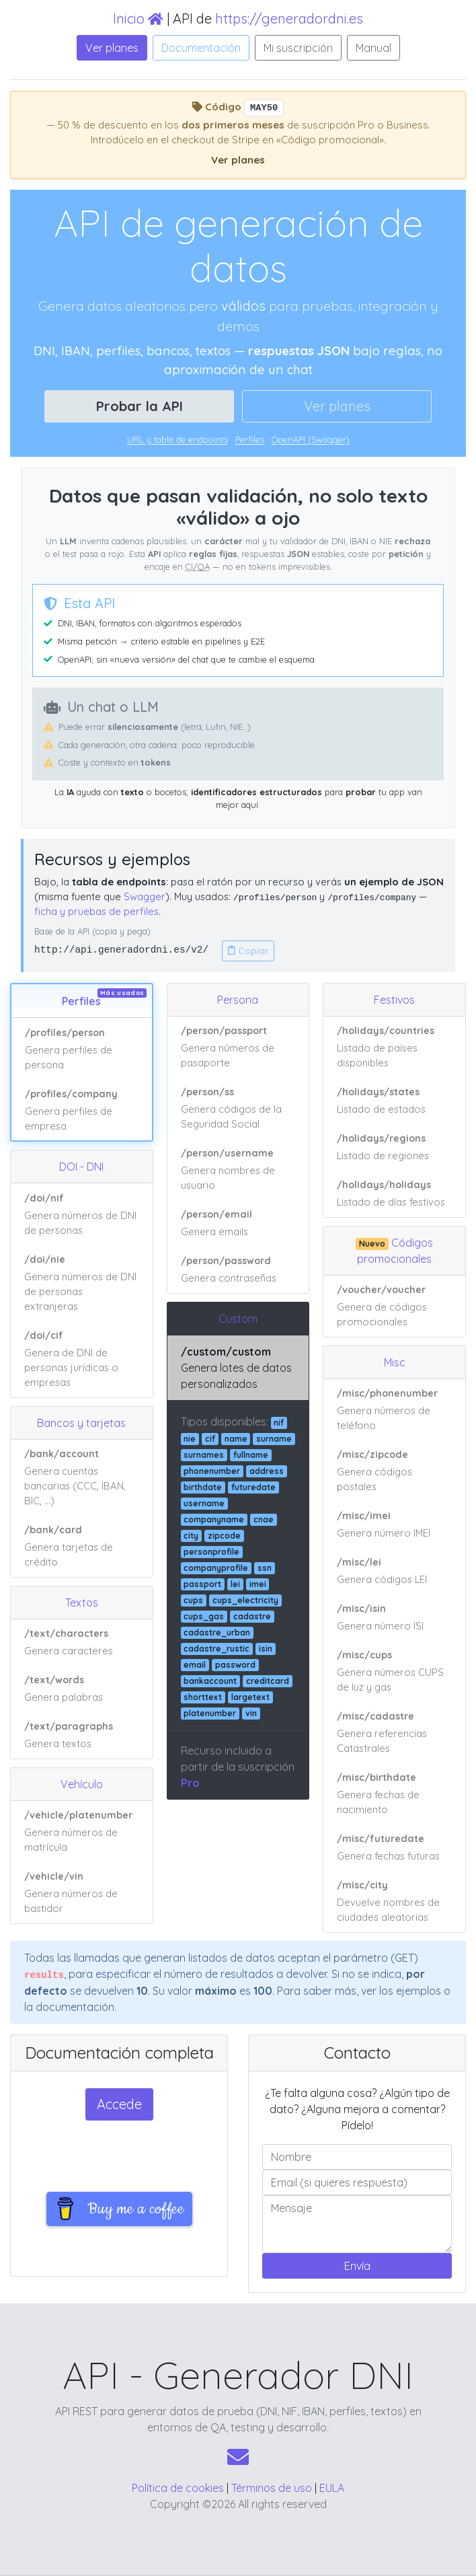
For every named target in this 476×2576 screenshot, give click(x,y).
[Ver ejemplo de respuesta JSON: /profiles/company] (81, 1109)
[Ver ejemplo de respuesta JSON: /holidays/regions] (394, 1147)
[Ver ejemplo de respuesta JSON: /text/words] (82, 1689)
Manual (373, 47)
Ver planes (111, 47)
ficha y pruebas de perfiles (96, 911)
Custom (238, 1318)
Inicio (138, 18)
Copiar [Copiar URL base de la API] (248, 951)
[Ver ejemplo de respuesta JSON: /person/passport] (238, 1047)
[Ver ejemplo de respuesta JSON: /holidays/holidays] (394, 1194)
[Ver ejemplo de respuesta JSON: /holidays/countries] (394, 1047)
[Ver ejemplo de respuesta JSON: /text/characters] (82, 1642)
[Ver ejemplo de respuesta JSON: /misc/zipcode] (394, 1471)
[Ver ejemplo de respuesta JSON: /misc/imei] (394, 1525)
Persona (237, 999)
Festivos (394, 999)
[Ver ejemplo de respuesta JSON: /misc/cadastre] (394, 1733)
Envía (357, 2266)
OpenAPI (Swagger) (311, 439)
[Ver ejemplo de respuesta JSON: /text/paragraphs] (82, 1735)
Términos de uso (271, 2488)
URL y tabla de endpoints (177, 439)
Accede (119, 2104)
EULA (331, 2488)
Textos (81, 1602)
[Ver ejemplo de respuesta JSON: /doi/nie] (82, 1283)
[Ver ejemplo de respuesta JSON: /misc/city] (394, 1901)
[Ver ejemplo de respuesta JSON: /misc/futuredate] (394, 1848)
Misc (394, 1362)
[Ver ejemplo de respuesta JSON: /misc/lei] (394, 1571)
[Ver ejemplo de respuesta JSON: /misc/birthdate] (394, 1794)
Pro (190, 1783)
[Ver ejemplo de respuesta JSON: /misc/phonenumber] (394, 1410)
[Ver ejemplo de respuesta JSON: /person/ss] (238, 1109)
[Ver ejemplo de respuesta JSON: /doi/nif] (82, 1214)
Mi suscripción (298, 47)
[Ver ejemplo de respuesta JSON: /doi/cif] (82, 1359)
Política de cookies (178, 2488)
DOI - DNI (81, 1166)
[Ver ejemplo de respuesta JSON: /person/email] (238, 1223)
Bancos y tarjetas (81, 1423)
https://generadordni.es (289, 18)
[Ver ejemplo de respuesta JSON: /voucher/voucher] (394, 1306)
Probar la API (139, 406)
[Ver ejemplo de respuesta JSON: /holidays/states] (394, 1101)
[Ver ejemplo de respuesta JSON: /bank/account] (82, 1478)
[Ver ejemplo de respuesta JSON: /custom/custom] (238, 1367)
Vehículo (82, 1784)
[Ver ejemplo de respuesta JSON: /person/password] (238, 1270)
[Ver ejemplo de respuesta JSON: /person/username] (238, 1170)
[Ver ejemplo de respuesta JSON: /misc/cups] (394, 1672)
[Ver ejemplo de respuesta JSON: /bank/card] (82, 1546)
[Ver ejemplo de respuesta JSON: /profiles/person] (81, 1049)
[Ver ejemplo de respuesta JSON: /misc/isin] (394, 1618)
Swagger (144, 896)
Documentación (201, 47)
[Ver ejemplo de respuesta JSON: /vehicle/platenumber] (82, 1832)
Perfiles (249, 439)
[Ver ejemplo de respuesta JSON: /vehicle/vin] (82, 1892)
